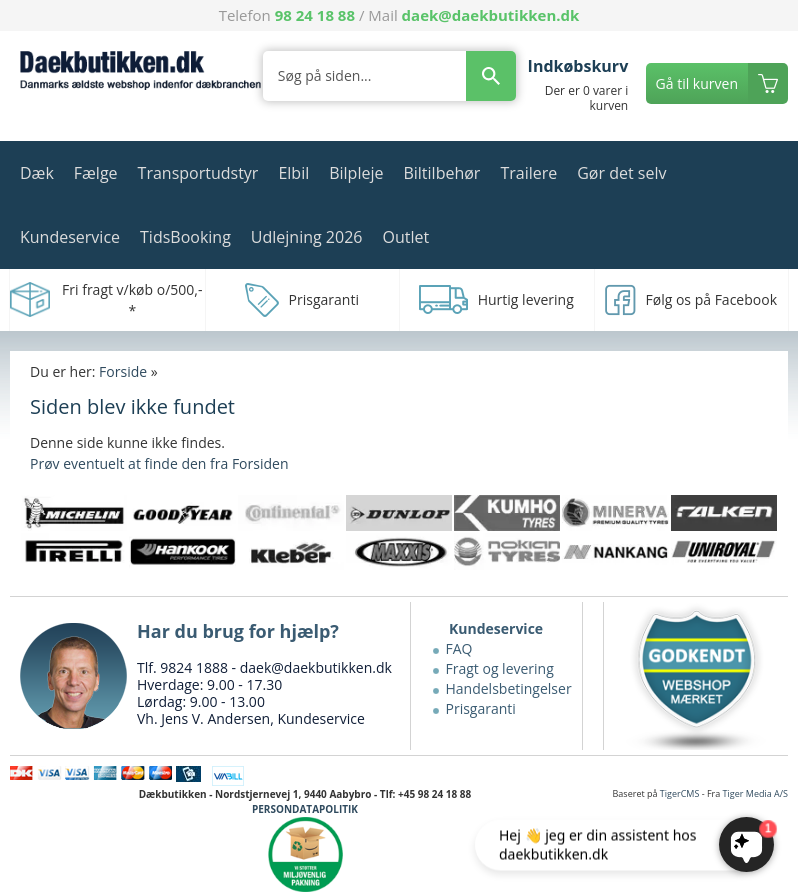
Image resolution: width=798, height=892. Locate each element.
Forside (123, 371)
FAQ (459, 648)
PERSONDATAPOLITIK (305, 809)
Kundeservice (70, 237)
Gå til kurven (697, 83)
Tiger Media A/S (755, 793)
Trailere (528, 173)
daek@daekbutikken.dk (491, 15)
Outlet (405, 237)
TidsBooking (185, 237)
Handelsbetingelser (509, 688)
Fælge (96, 173)
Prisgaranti (481, 708)
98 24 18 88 (315, 15)
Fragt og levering (500, 668)
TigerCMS (680, 793)
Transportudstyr (198, 173)
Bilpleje (356, 173)
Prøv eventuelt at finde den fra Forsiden (159, 463)
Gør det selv (621, 173)
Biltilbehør (441, 173)
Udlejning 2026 (307, 237)
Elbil (293, 173)
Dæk (37, 173)
